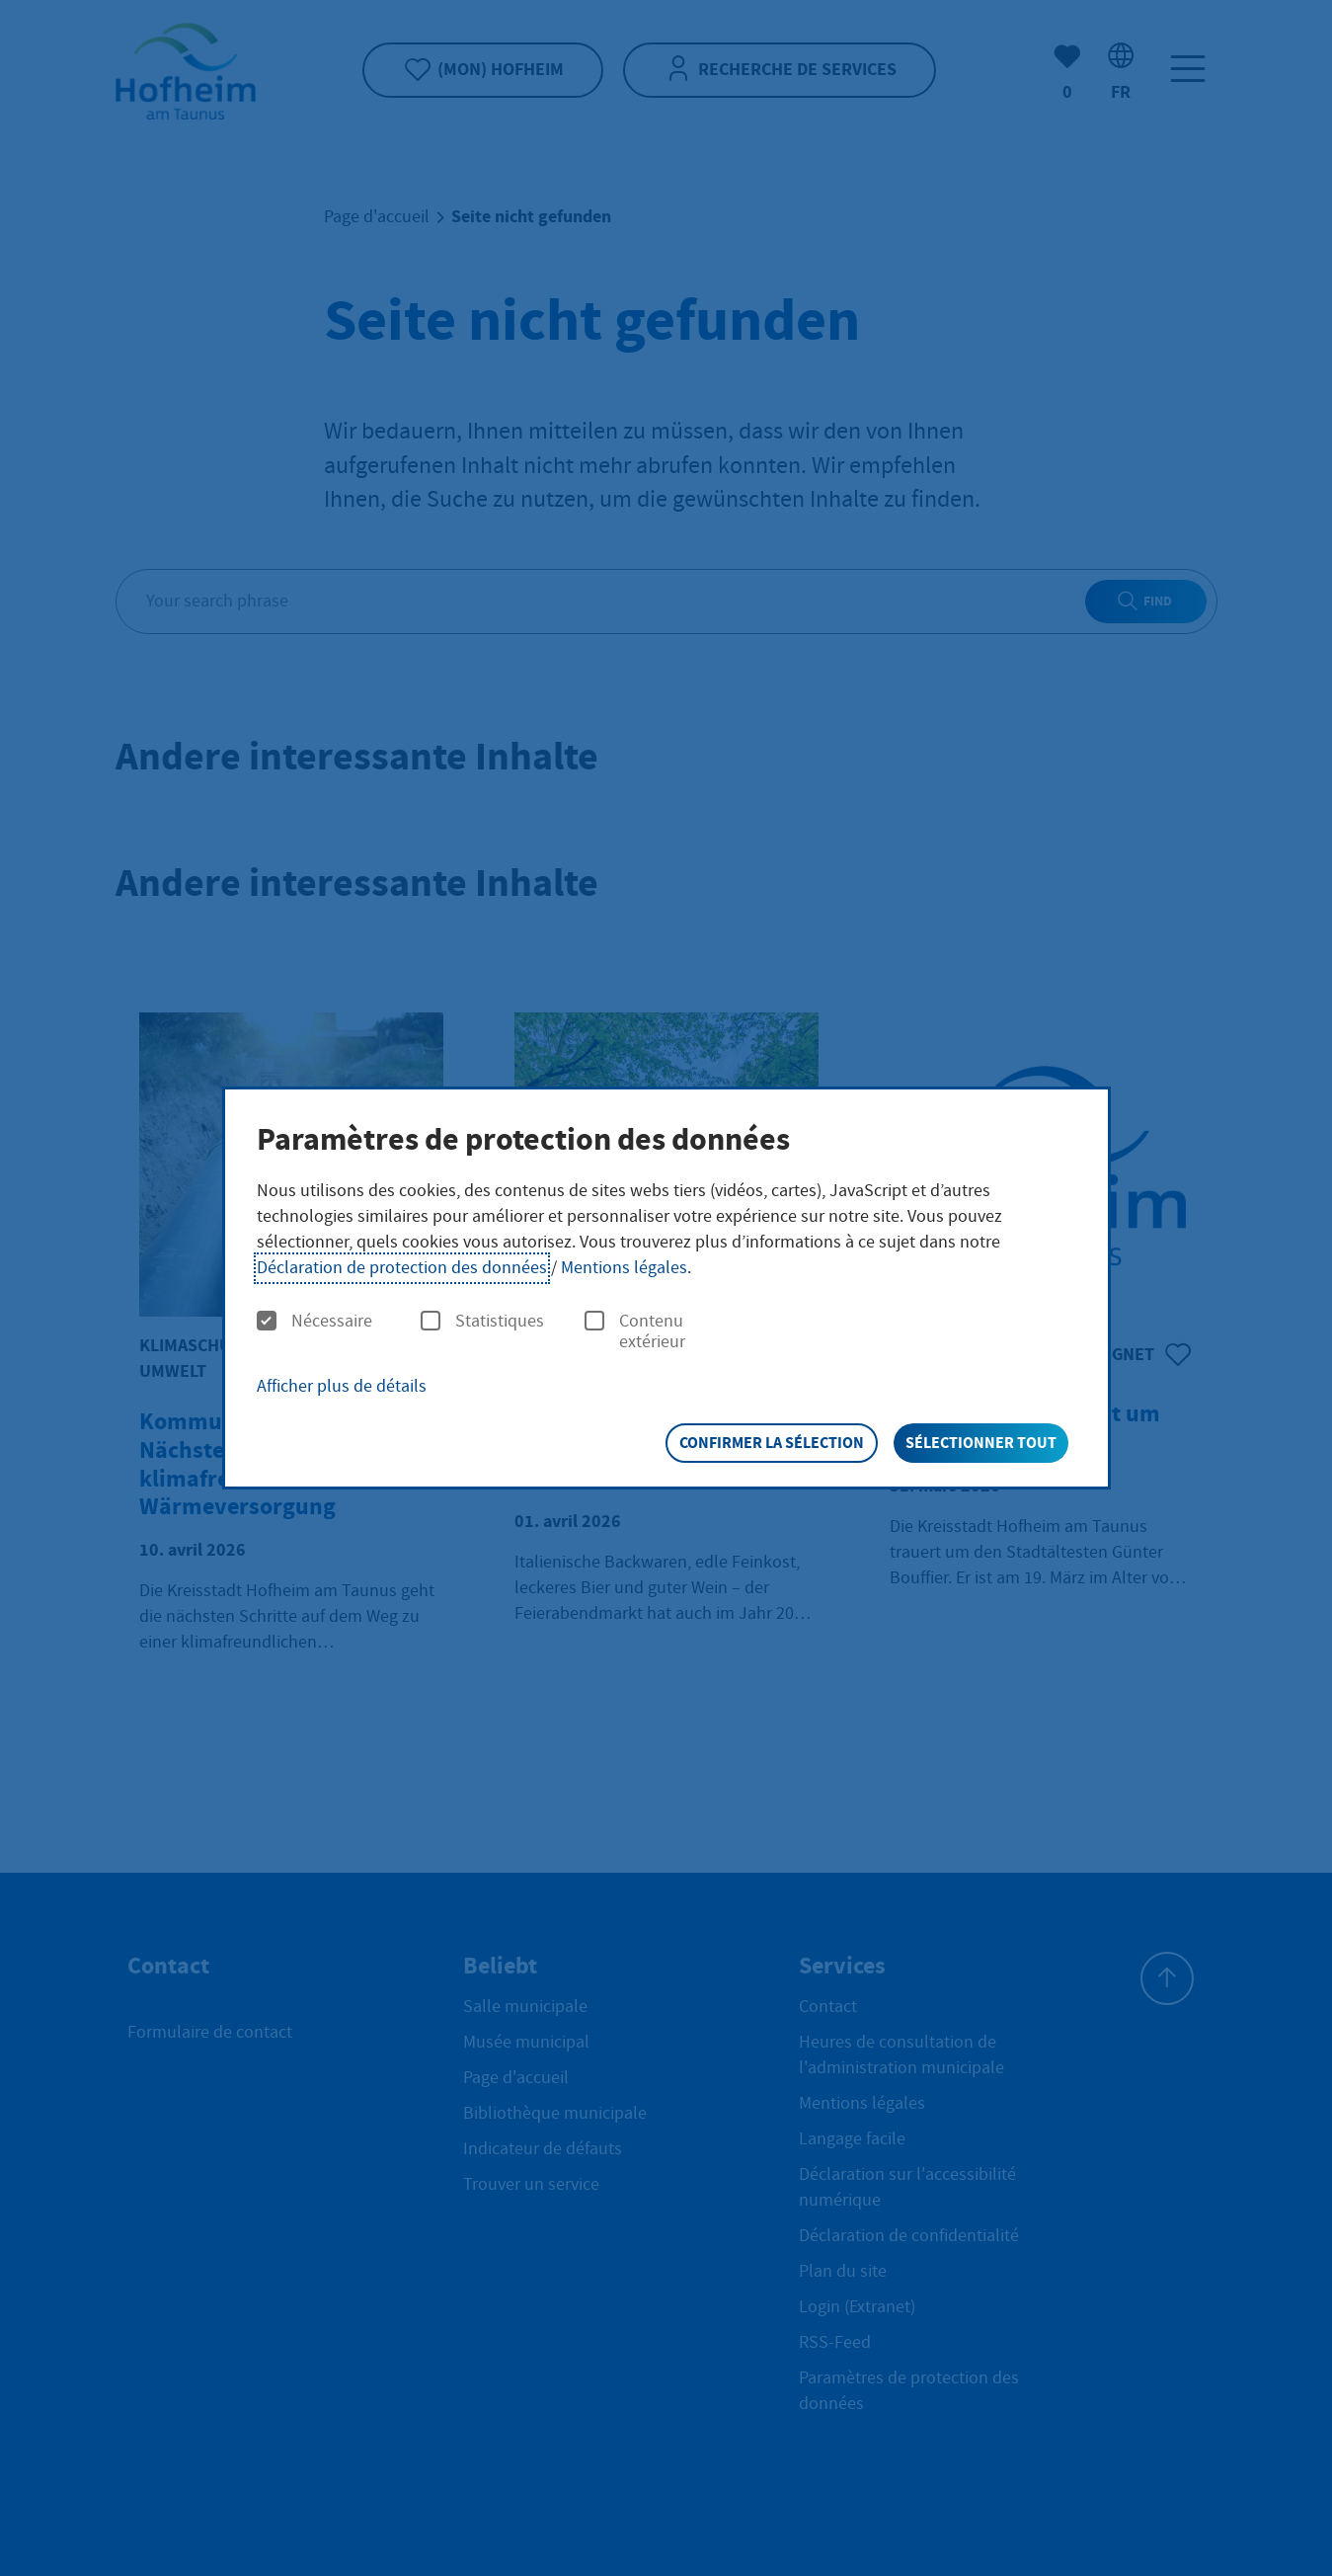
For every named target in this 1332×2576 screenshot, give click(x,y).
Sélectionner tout (981, 1442)
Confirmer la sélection (771, 1442)
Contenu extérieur (635, 1332)
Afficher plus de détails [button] (342, 1386)
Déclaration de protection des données (402, 1267)
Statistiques (482, 1321)
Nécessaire (314, 1321)
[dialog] (666, 1288)
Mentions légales (624, 1267)
